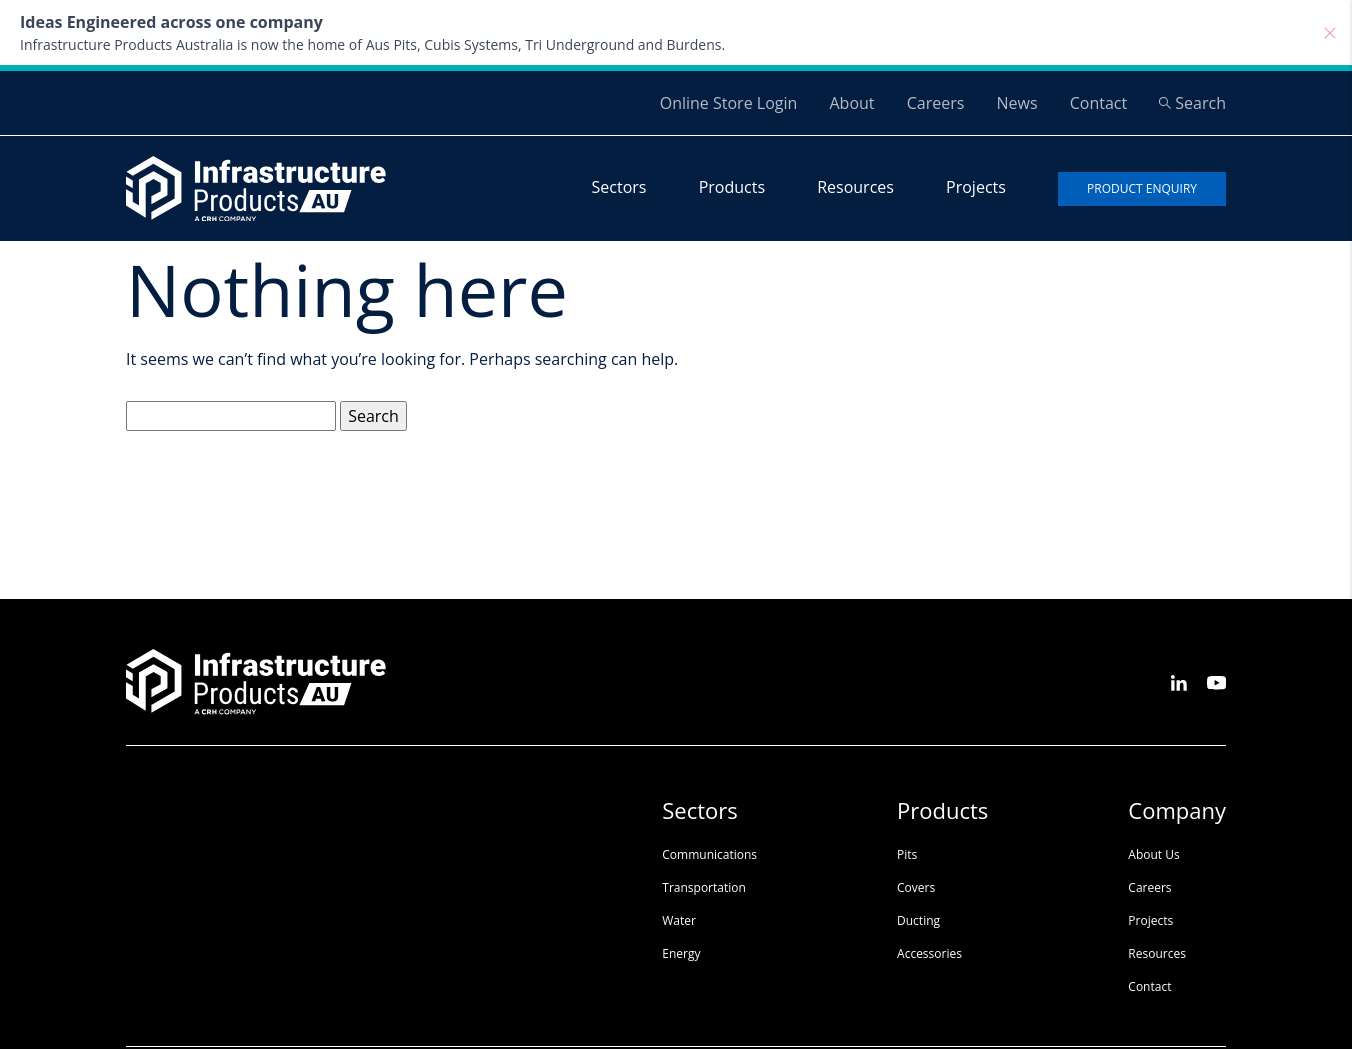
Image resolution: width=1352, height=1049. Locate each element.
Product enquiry (1142, 188)
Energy (681, 953)
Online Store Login (729, 103)
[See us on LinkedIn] (1179, 681)
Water (679, 920)
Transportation (704, 887)
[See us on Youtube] (1216, 681)
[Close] (1330, 33)
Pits (907, 854)
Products (732, 187)
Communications (709, 854)
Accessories (929, 953)
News (1016, 103)
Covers (916, 887)
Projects (976, 187)
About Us (1153, 854)
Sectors (619, 187)
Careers (936, 103)
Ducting (918, 920)
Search (1192, 103)
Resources (855, 187)
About (851, 103)
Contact (1098, 103)
